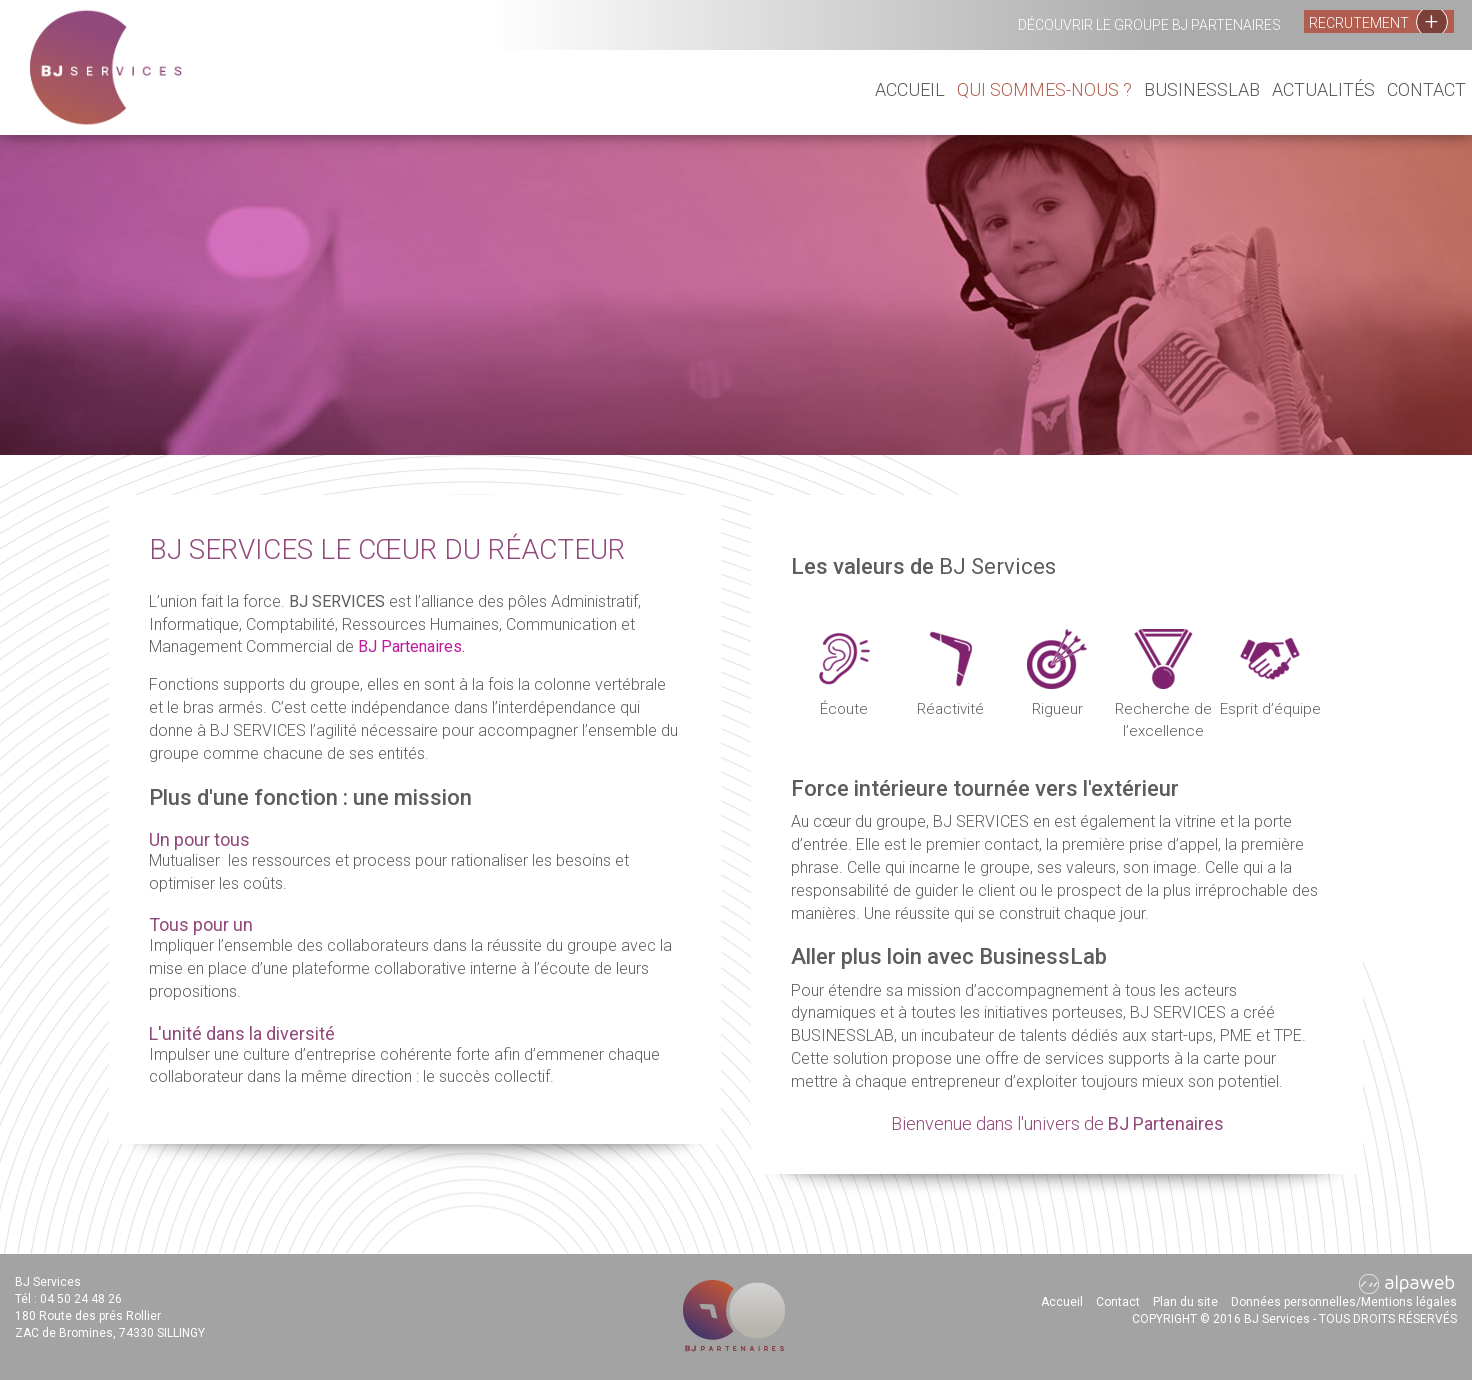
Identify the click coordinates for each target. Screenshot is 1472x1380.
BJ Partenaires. (411, 646)
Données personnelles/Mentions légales (1344, 1302)
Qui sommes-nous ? (1044, 89)
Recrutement (1378, 21)
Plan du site (1185, 1302)
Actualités (1323, 89)
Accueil (910, 89)
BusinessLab (1202, 89)
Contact (1426, 89)
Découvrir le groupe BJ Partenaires (1149, 25)
